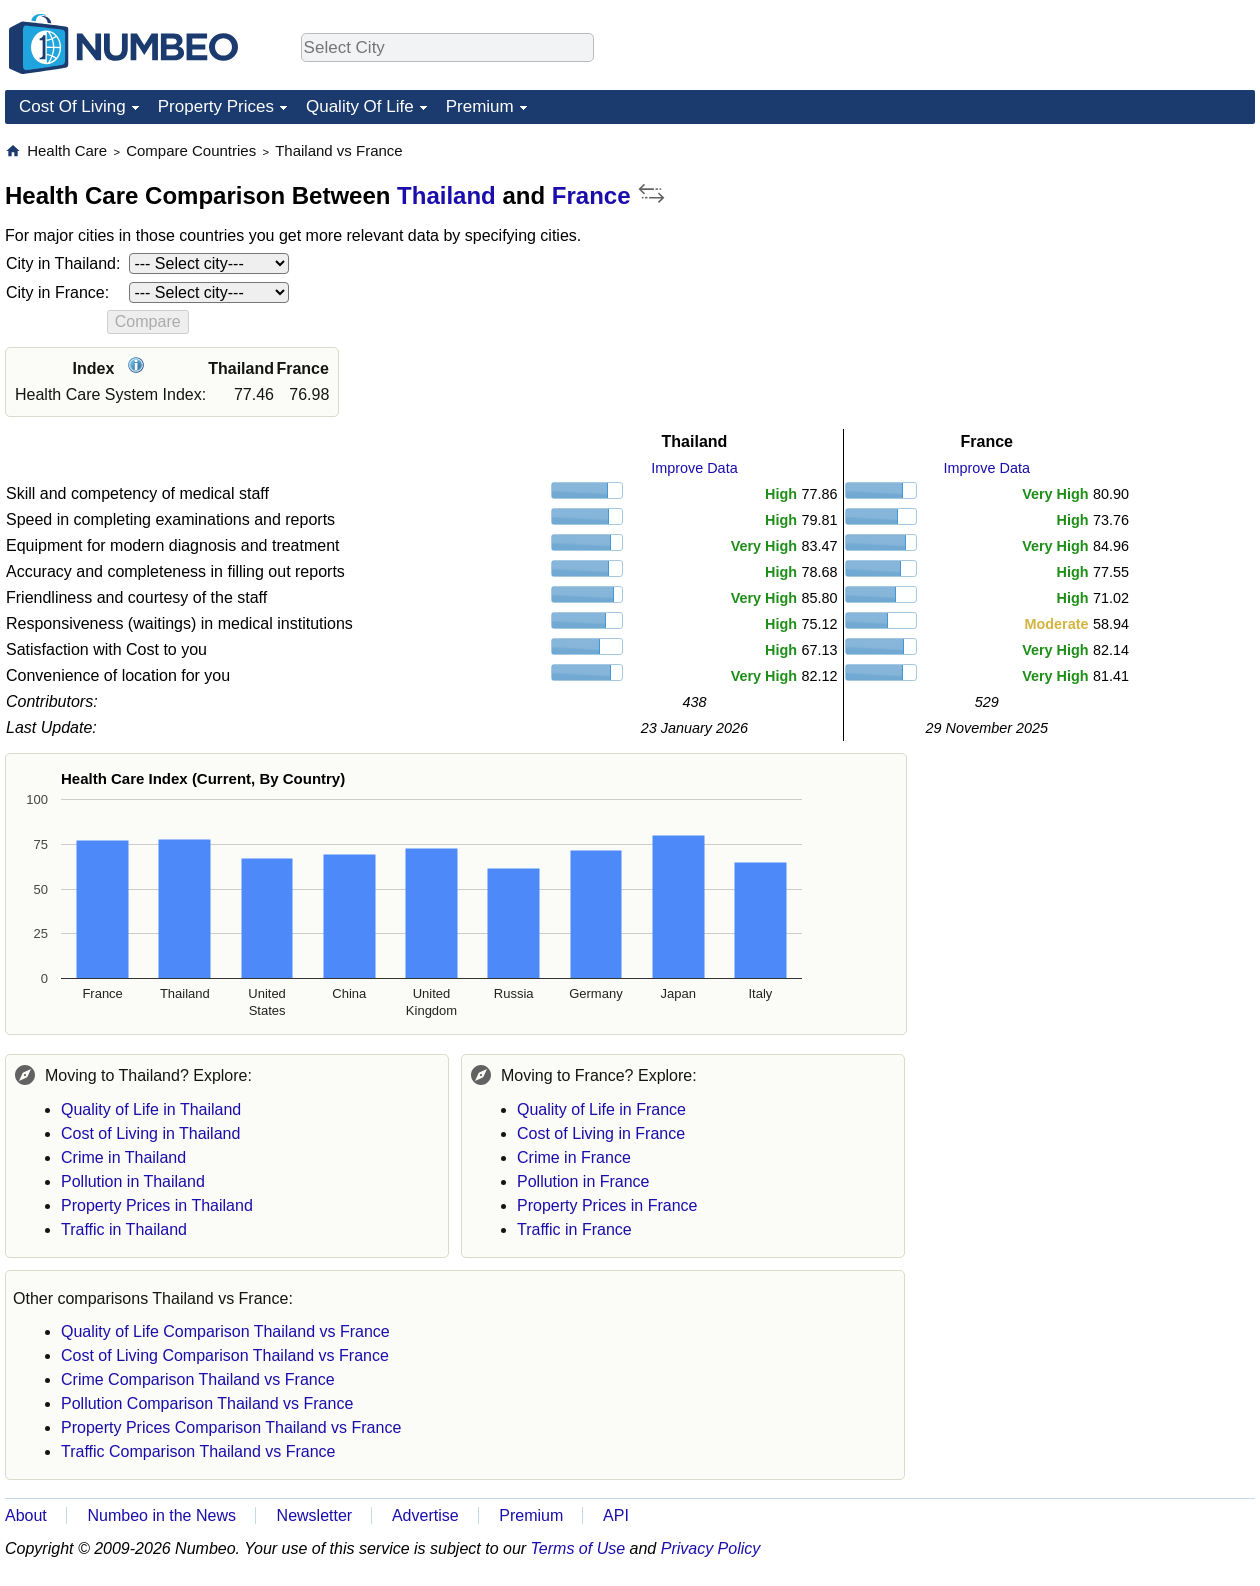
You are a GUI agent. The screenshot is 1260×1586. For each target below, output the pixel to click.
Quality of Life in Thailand (151, 1109)
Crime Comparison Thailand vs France (198, 1379)
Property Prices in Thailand (157, 1205)
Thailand (446, 195)
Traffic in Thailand (124, 1229)
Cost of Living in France (601, 1133)
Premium (480, 106)
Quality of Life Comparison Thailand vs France (225, 1331)
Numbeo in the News (161, 1515)
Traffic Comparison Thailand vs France (198, 1451)
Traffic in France (574, 1229)
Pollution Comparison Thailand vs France (207, 1403)
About (26, 1515)
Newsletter (315, 1515)
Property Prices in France (607, 1205)
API (616, 1515)
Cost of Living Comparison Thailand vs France (225, 1355)
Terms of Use (578, 1548)
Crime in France (574, 1157)
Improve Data (694, 468)
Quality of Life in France (601, 1109)
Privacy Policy (711, 1548)
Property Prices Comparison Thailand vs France (231, 1427)
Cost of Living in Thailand (150, 1133)
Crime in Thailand (123, 1157)
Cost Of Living (72, 106)
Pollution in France (583, 1181)
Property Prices (216, 106)
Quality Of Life (360, 106)
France (591, 195)
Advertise (425, 1515)
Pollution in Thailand (133, 1181)
